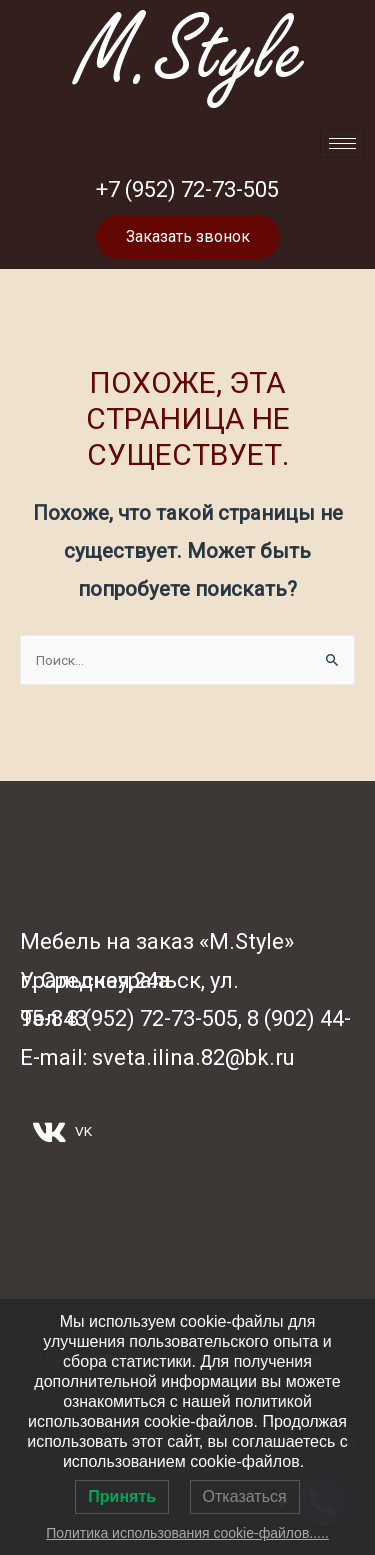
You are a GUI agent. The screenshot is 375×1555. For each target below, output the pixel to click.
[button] (188, 237)
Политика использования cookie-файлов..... (187, 1533)
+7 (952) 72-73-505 (187, 189)
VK (62, 1132)
